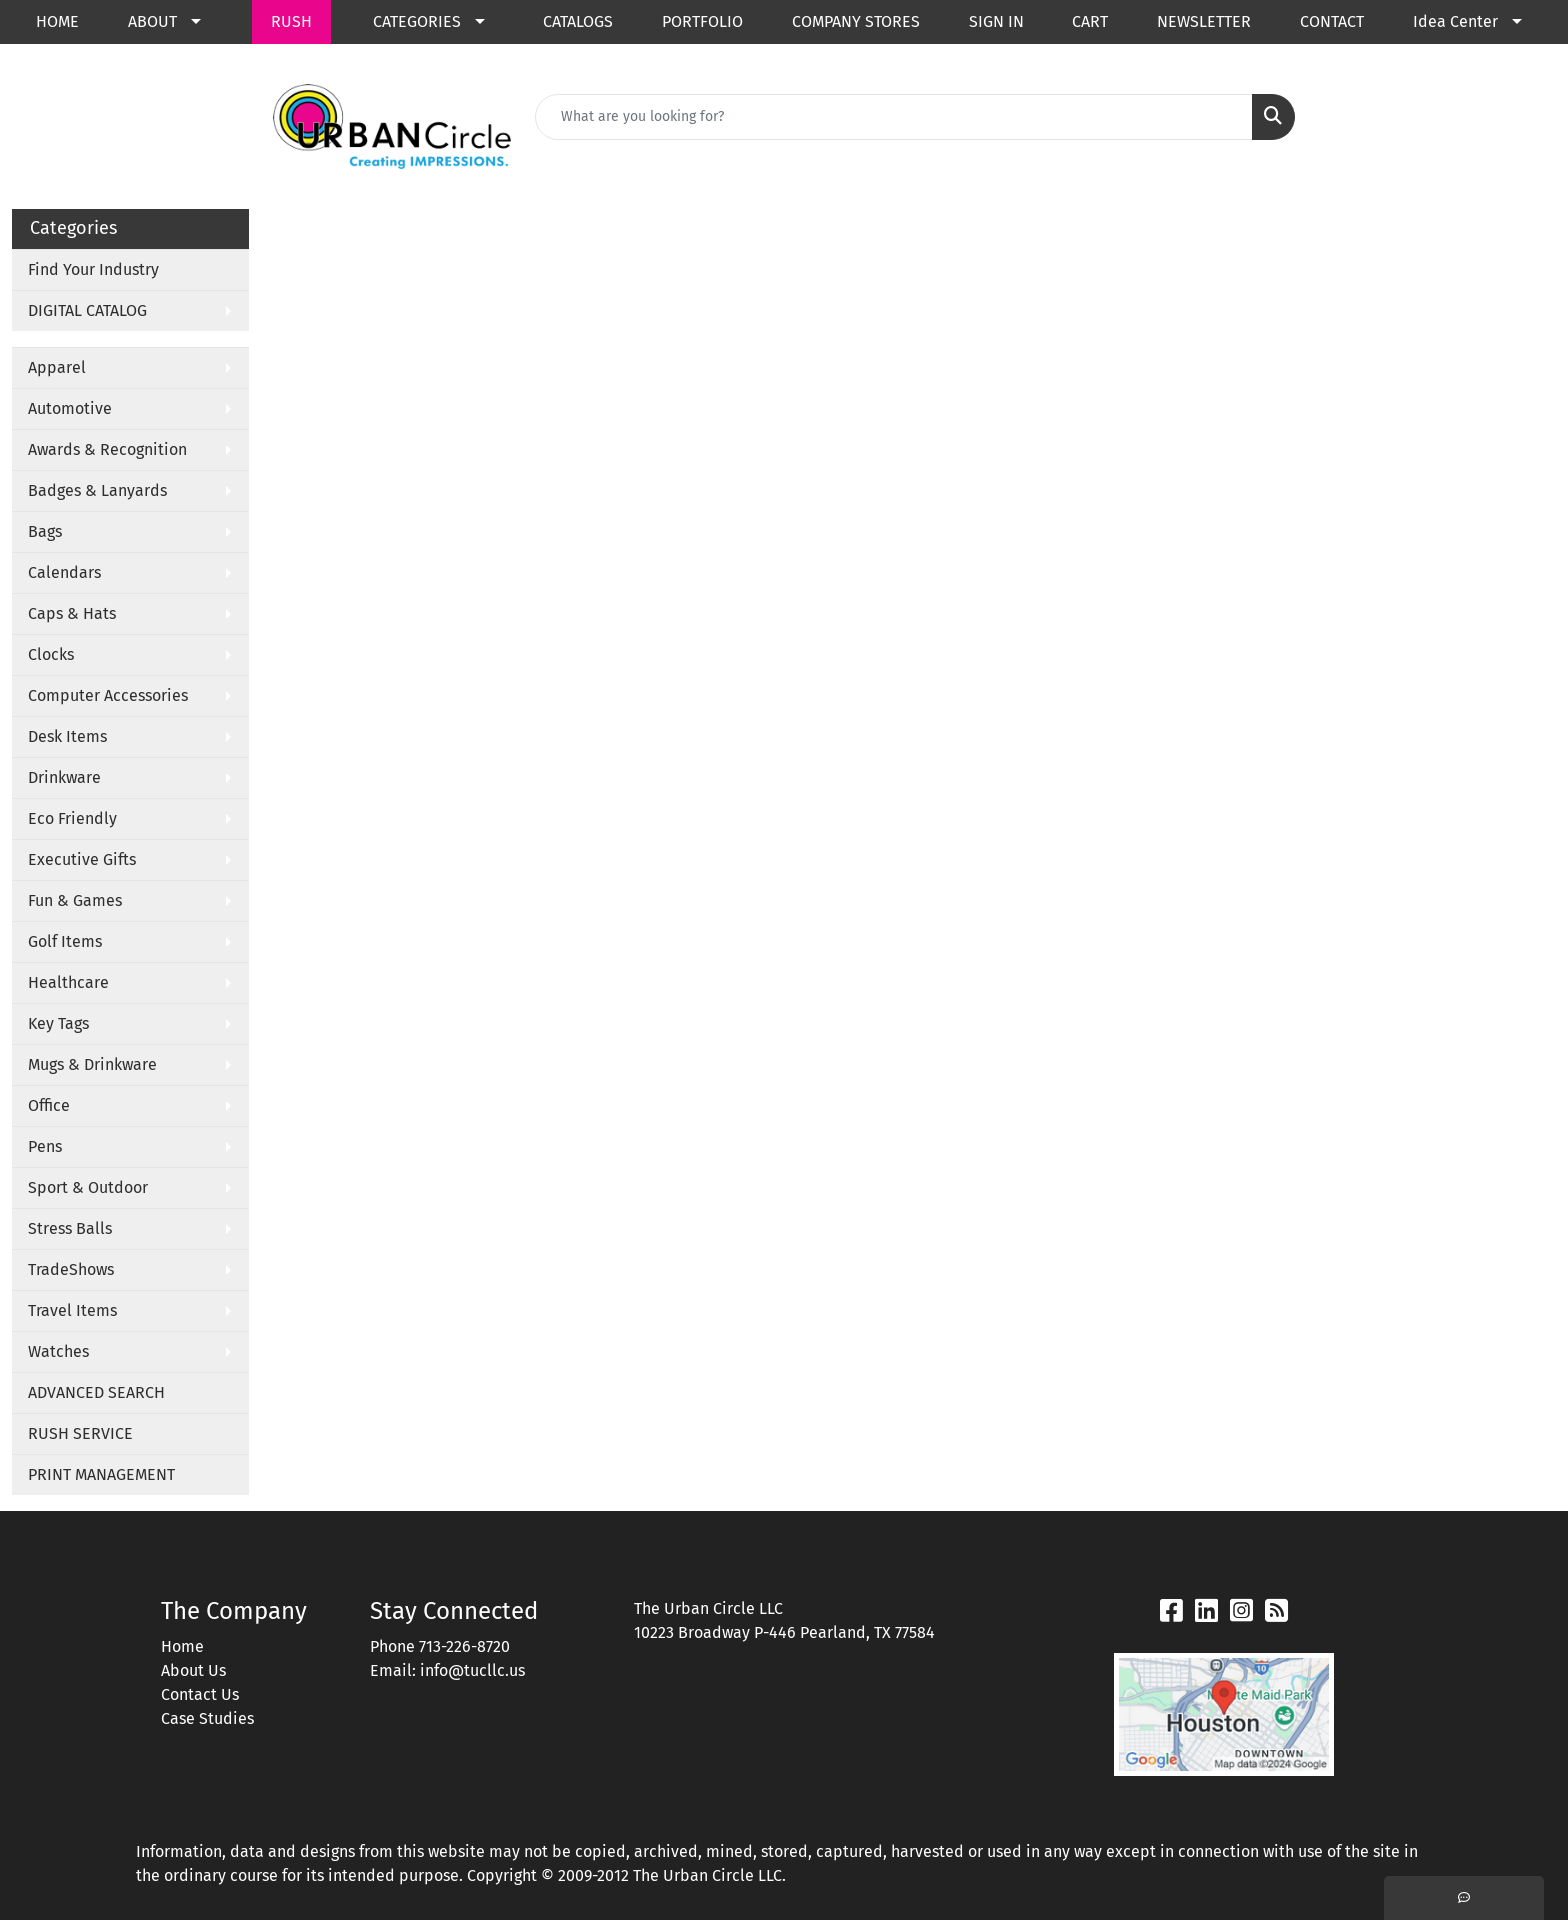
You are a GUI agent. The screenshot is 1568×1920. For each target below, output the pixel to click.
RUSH (291, 21)
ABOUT (152, 21)
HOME (57, 21)
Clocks (51, 654)
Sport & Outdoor (88, 1187)
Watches (58, 1351)
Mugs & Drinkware (92, 1064)
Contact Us (200, 1694)
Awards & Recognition (107, 449)
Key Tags (58, 1023)
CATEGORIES (417, 21)
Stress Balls (70, 1228)
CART (1090, 21)
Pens (45, 1146)
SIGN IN (996, 21)
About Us (193, 1670)
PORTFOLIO (702, 21)
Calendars (64, 572)
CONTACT (1332, 21)
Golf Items (65, 941)
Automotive (70, 408)
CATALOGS (578, 21)
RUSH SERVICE (80, 1433)
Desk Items (67, 736)
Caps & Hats (72, 613)
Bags (45, 531)
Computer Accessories (108, 695)
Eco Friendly (72, 818)
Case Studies (207, 1718)
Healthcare (68, 982)
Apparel (57, 367)
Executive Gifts (82, 859)
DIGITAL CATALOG (87, 310)
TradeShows (71, 1269)
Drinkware (64, 777)
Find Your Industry (93, 269)
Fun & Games (75, 900)
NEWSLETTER (1204, 21)
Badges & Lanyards (97, 490)
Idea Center (1455, 21)
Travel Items (72, 1310)
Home (182, 1646)
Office (49, 1105)
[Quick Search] (894, 117)
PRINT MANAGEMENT (101, 1474)
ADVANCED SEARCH (96, 1392)
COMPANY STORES (856, 21)
